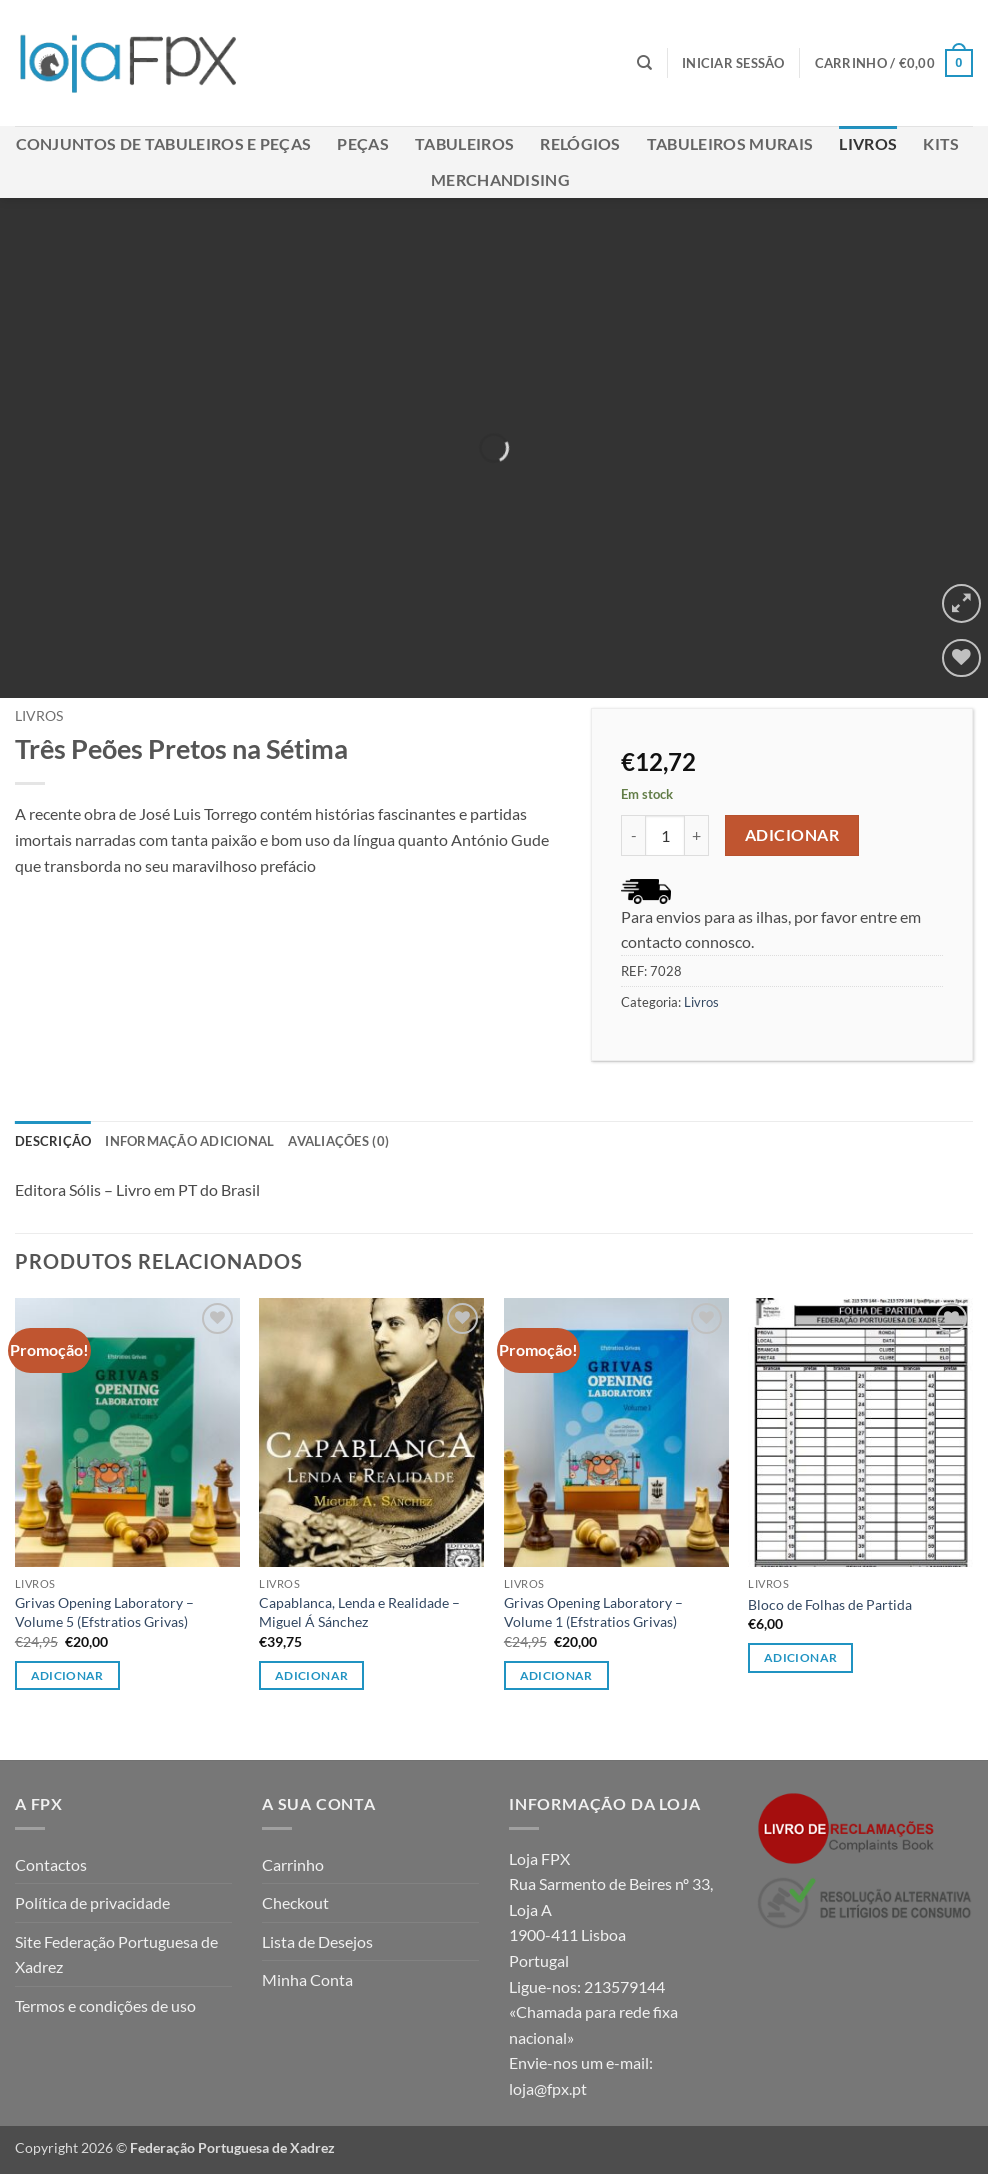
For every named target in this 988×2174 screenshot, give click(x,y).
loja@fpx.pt (548, 2088)
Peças (363, 143)
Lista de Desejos (317, 1941)
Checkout (295, 1902)
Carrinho (293, 1864)
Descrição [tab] (53, 1141)
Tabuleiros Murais (730, 143)
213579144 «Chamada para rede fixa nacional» (593, 2012)
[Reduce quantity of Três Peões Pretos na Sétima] (633, 835)
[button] (733, 63)
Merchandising (500, 179)
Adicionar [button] (67, 1675)
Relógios (580, 143)
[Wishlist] (961, 658)
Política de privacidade (92, 1902)
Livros (868, 143)
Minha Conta (307, 1979)
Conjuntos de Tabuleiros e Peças (164, 143)
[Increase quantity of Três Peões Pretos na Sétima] (697, 835)
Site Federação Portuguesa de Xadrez (116, 1954)
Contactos (51, 1864)
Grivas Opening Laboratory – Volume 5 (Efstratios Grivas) (104, 1612)
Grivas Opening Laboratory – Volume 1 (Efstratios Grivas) (593, 1612)
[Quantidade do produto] (665, 835)
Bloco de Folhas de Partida (830, 1604)
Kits (941, 143)
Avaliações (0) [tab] (338, 1141)
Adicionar (792, 835)
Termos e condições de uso (105, 2005)
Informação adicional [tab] (189, 1141)
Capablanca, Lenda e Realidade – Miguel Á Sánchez (359, 1612)
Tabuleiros (464, 143)
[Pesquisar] (644, 63)
